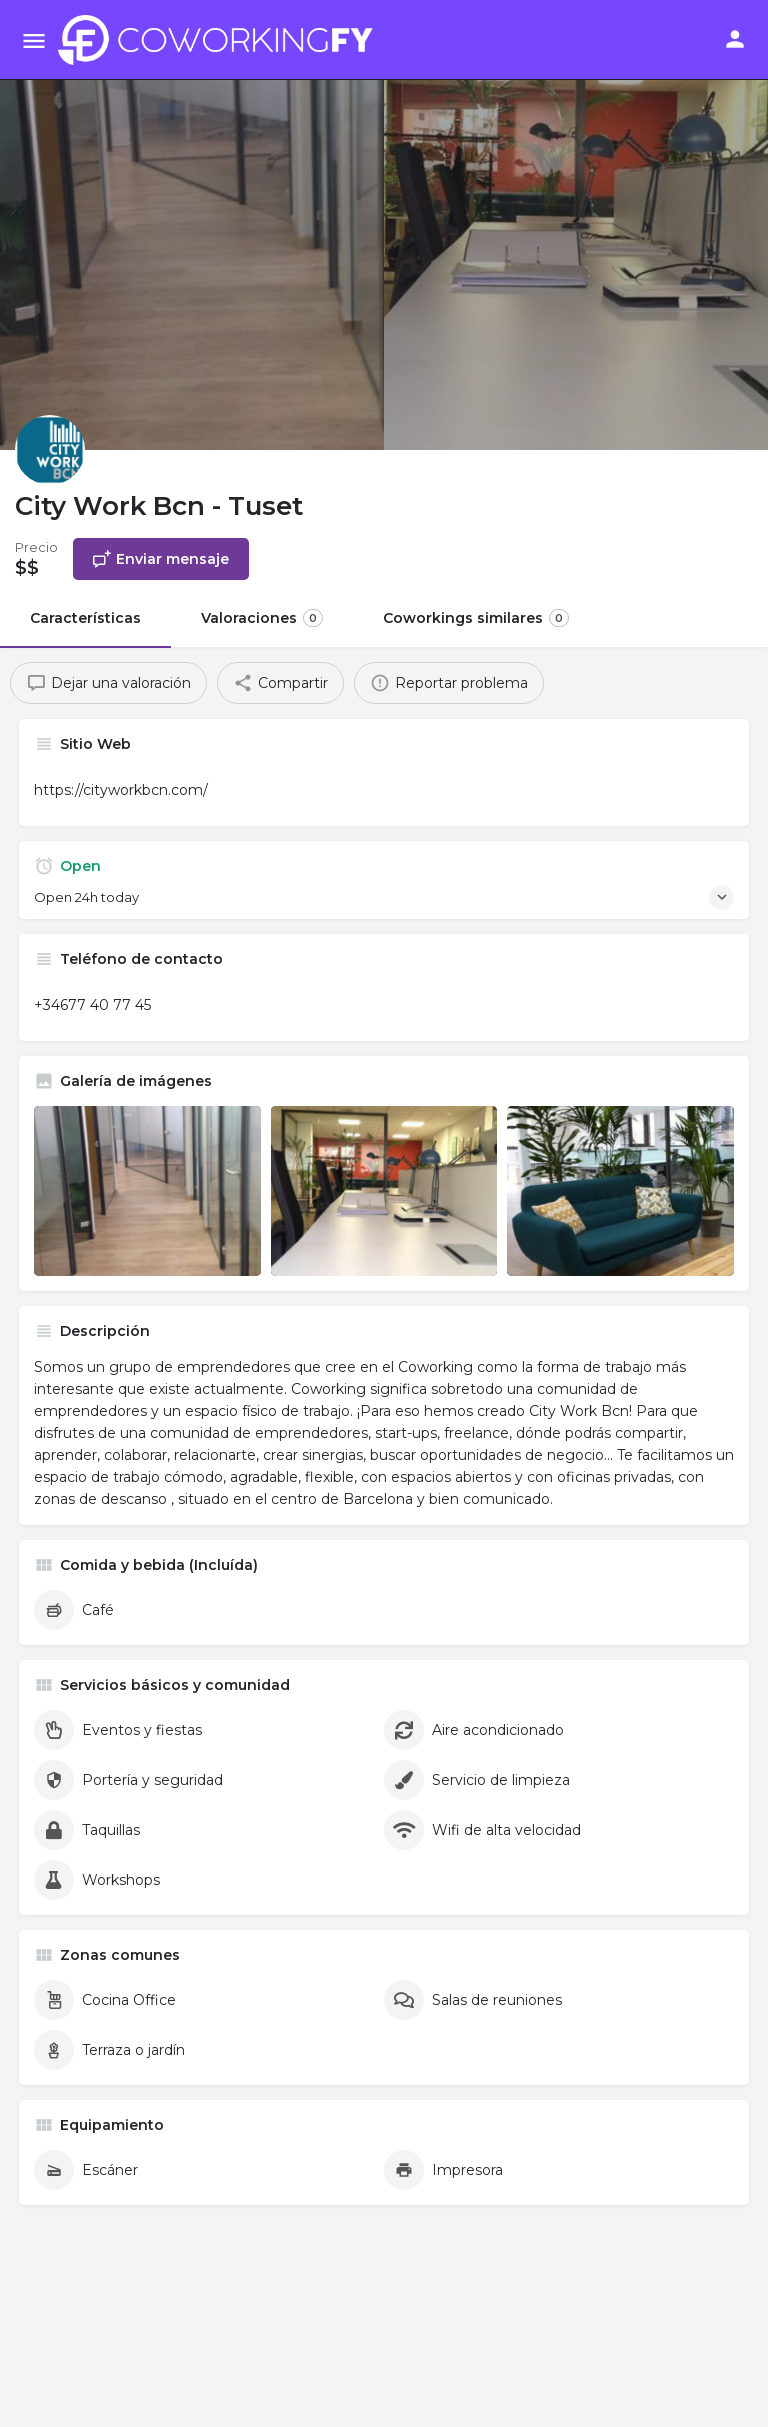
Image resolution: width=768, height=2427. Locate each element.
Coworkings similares (476, 618)
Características (85, 618)
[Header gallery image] (192, 225)
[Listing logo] (50, 450)
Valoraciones (262, 618)
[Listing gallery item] (147, 1191)
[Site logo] (221, 40)
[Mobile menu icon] (34, 40)
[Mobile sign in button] (735, 39)
